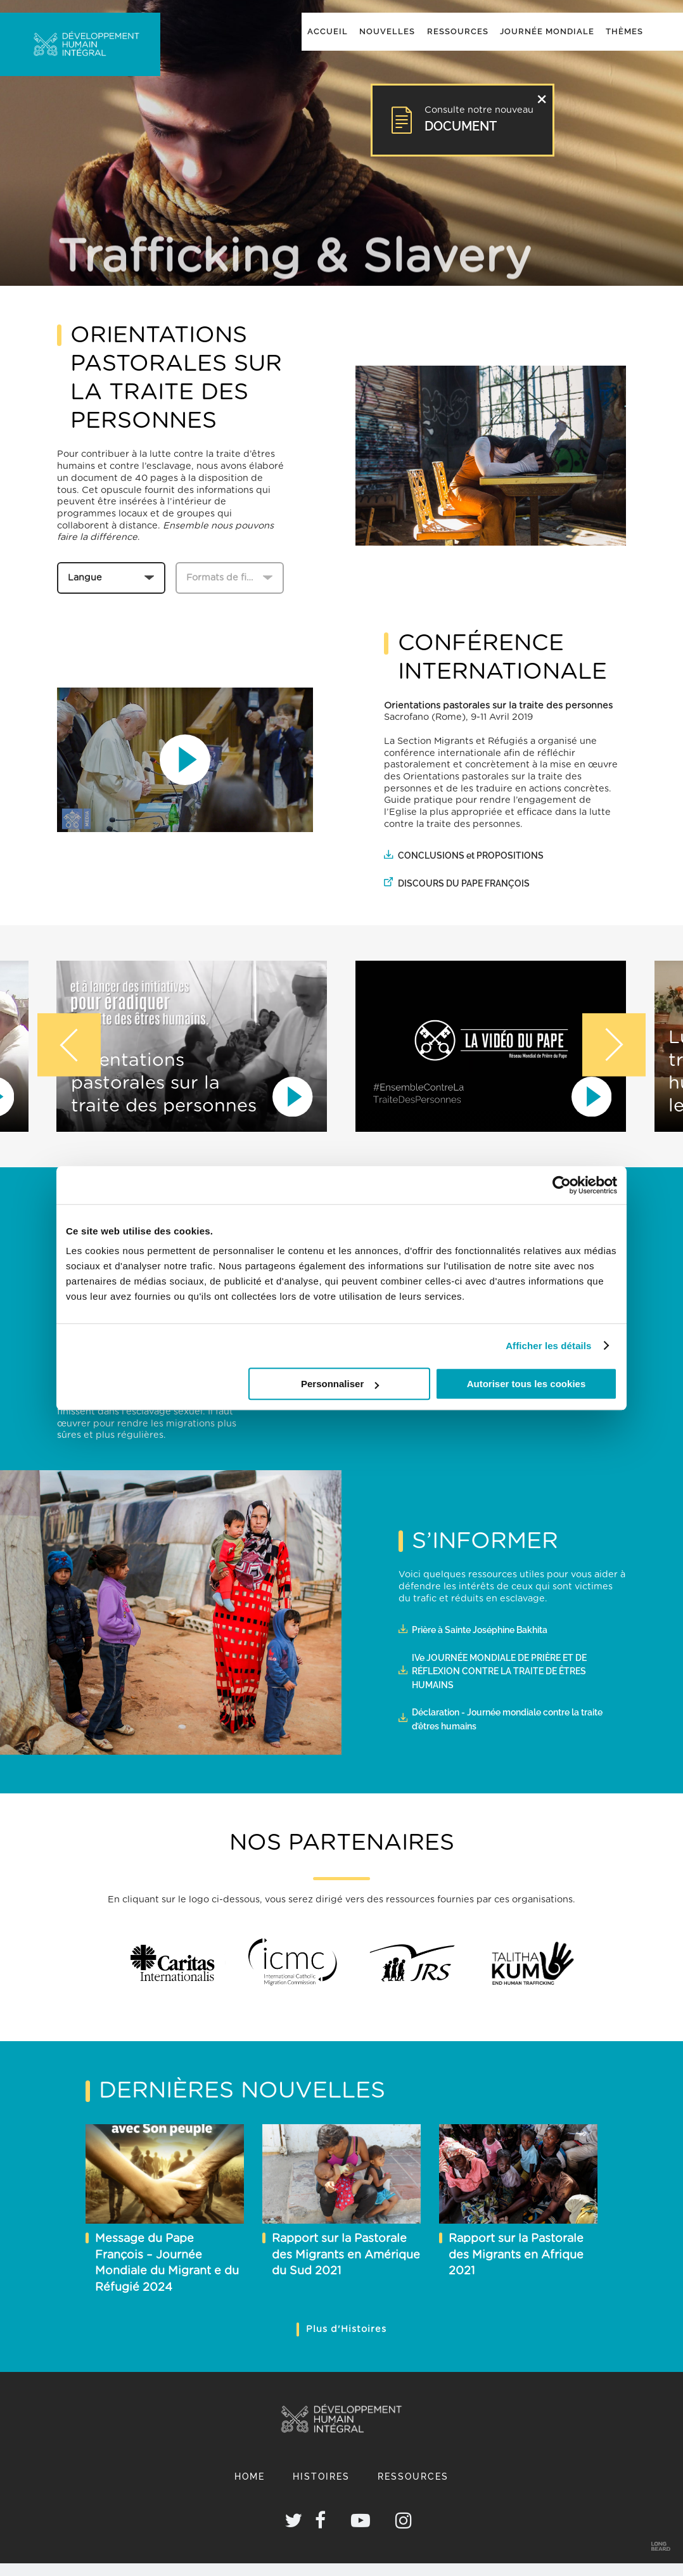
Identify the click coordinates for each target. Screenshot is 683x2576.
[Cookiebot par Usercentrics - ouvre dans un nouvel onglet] (561, 1185)
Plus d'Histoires (346, 2329)
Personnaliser (340, 1383)
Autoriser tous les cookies (526, 1383)
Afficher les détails (548, 1345)
